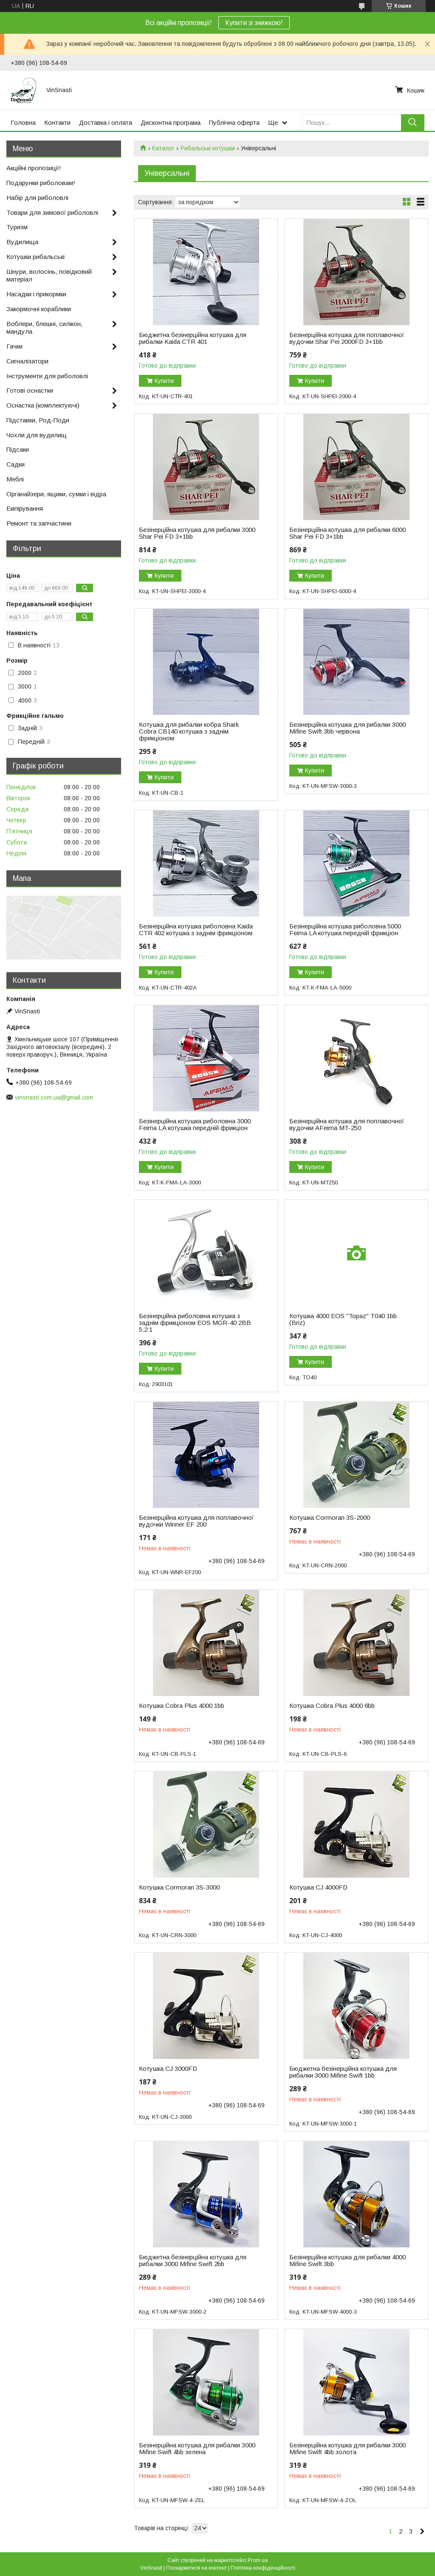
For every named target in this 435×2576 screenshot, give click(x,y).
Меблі (15, 479)
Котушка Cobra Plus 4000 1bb (181, 1705)
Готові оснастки (29, 390)
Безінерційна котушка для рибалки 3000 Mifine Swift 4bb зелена (197, 2448)
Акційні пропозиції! (33, 168)
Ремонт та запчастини (38, 523)
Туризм (17, 227)
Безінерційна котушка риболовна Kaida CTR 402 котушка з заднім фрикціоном (196, 929)
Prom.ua (258, 2560)
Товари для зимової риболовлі (52, 212)
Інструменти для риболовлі (47, 376)
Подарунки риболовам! (40, 182)
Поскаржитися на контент (196, 2568)
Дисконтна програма (171, 122)
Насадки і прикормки (36, 294)
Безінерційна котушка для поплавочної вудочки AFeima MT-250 (346, 1124)
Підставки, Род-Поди (37, 420)
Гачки (14, 346)
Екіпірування (24, 508)
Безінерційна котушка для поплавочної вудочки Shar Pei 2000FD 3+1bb (346, 338)
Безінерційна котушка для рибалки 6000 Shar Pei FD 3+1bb (347, 533)
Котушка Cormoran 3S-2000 (329, 1517)
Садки (15, 464)
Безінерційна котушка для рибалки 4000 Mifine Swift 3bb (347, 2260)
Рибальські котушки (208, 148)
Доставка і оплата (105, 122)
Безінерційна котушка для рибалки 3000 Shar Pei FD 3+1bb (197, 533)
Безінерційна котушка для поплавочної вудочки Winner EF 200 (196, 1521)
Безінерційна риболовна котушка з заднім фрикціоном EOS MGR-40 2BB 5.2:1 (195, 1323)
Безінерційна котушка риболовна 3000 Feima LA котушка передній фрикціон (195, 1124)
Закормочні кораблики (38, 308)
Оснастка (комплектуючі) (42, 405)
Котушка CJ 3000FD (168, 2068)
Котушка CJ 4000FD (318, 1887)
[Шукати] (412, 122)
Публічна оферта (234, 122)
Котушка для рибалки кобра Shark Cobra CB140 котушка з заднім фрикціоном (189, 731)
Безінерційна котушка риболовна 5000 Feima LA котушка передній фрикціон (345, 929)
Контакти (57, 122)
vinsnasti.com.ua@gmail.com (54, 1097)
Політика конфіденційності (263, 2568)
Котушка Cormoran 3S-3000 (179, 1887)
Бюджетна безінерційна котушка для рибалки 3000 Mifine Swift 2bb (192, 2260)
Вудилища (22, 241)
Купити (164, 380)
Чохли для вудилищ (36, 435)
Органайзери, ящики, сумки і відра (56, 494)
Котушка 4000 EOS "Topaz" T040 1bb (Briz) (343, 1319)
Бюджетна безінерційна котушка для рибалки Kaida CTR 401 (192, 338)
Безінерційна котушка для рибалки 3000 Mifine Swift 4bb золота (347, 2448)
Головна (23, 122)
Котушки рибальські (35, 256)
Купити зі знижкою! (254, 22)
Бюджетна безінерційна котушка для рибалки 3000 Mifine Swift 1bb (343, 2072)
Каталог (163, 148)
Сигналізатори (27, 361)
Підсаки (17, 449)
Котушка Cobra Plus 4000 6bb (332, 1705)
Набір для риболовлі (37, 197)
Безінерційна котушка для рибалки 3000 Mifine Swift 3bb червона (347, 728)
